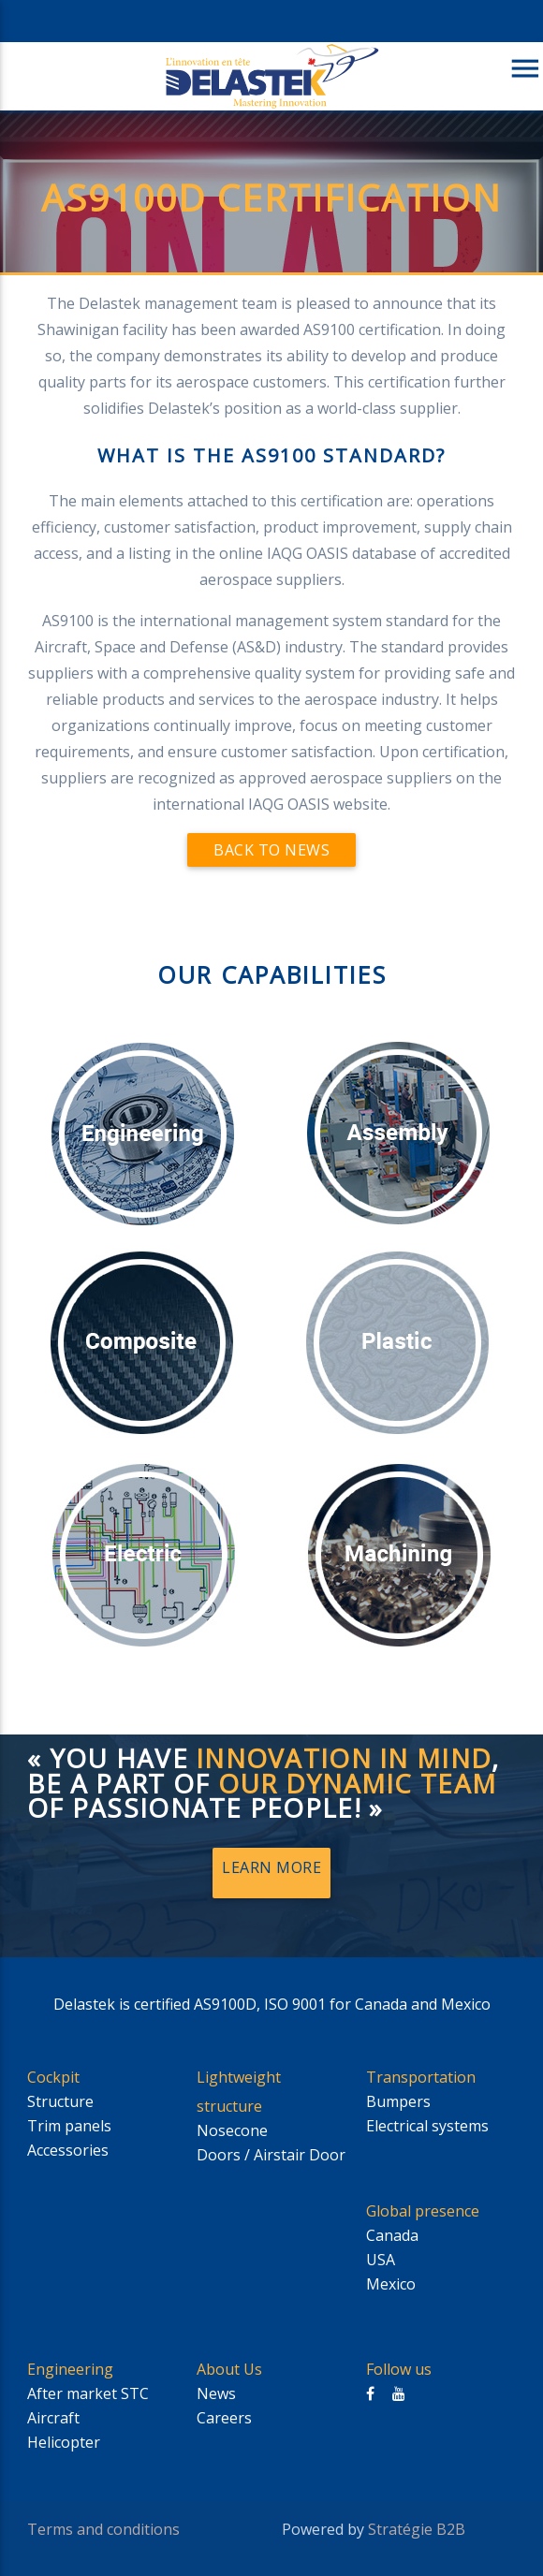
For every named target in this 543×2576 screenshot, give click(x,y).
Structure (60, 2101)
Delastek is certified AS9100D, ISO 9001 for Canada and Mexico (272, 2004)
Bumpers (398, 2101)
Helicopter (63, 2442)
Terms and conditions (103, 2529)
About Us (229, 2369)
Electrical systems (427, 2125)
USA (380, 2259)
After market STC (88, 2393)
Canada (392, 2235)
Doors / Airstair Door (271, 2154)
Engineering (70, 2369)
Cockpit (53, 2077)
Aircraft (53, 2418)
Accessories (68, 2150)
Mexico (391, 2284)
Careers (224, 2418)
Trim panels (69, 2125)
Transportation (421, 2077)
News (216, 2393)
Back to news (271, 850)
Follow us (399, 2369)
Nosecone (232, 2130)
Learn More (271, 1867)
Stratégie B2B (416, 2529)
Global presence (422, 2211)
